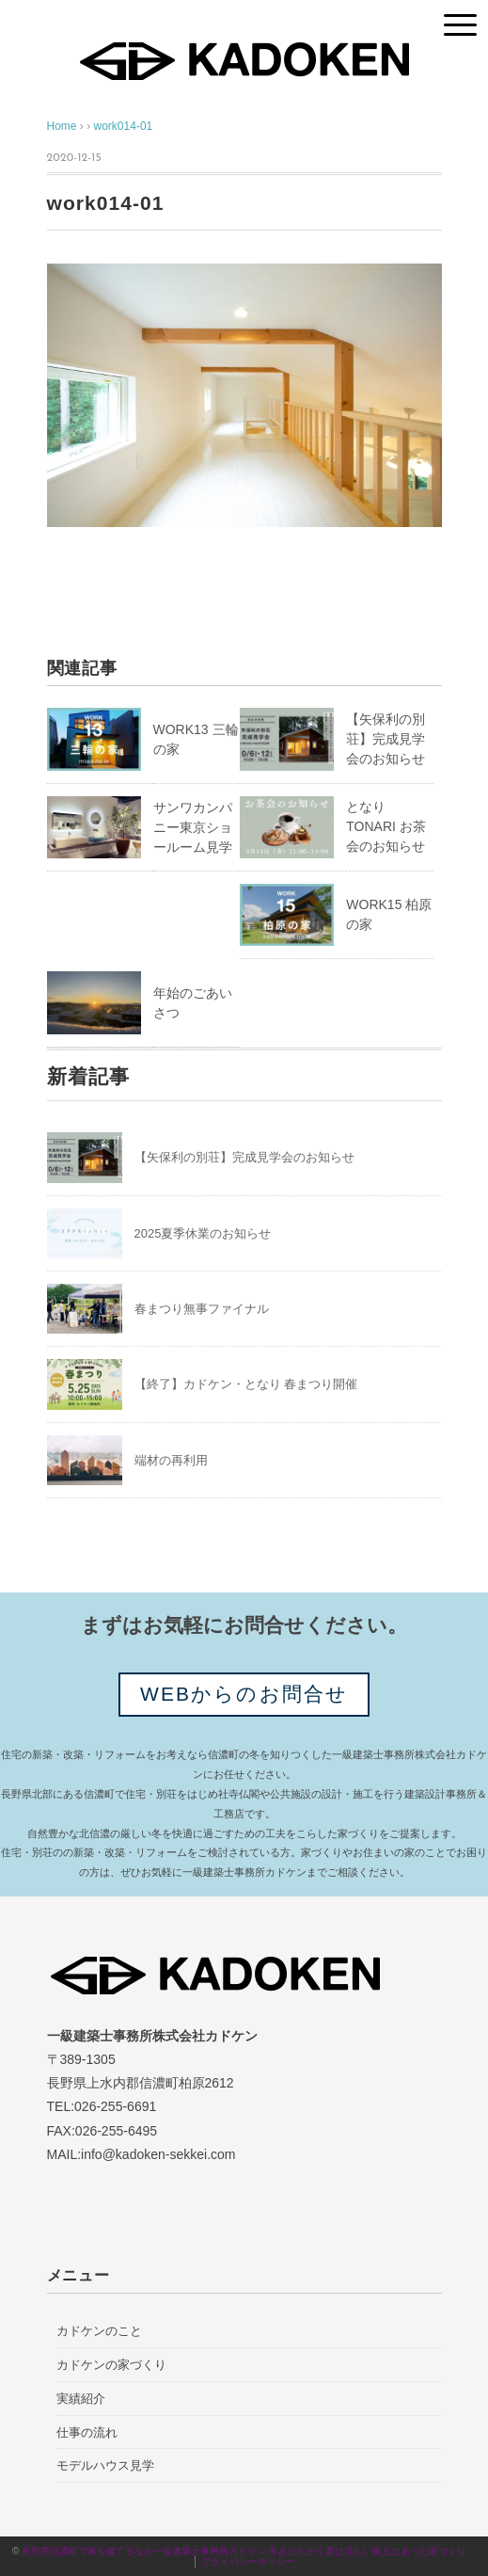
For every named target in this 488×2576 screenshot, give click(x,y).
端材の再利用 (171, 1460)
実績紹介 (80, 2399)
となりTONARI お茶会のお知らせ (386, 826)
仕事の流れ (87, 2432)
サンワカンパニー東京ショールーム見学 (192, 827)
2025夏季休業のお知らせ (203, 1233)
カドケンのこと (99, 2331)
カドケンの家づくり (111, 2365)
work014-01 (123, 126)
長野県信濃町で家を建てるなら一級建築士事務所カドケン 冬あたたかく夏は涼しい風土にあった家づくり (249, 2551)
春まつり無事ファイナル (201, 1309)
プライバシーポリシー (248, 2561)
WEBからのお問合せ (244, 1693)
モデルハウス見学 (105, 2465)
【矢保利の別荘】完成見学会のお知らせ (385, 739)
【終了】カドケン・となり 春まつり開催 (246, 1384)
